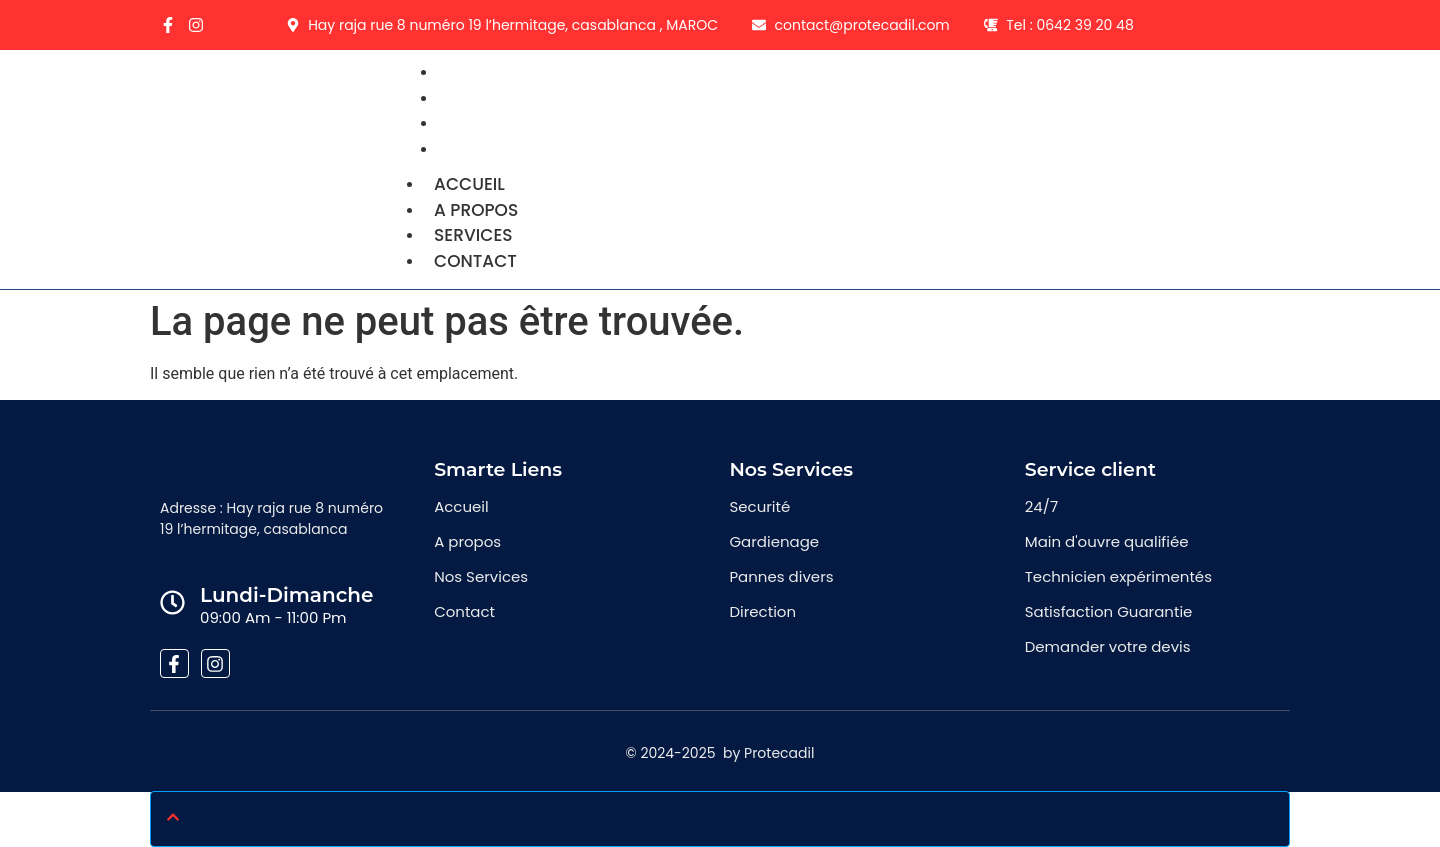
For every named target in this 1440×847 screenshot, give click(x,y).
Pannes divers (781, 576)
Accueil (469, 184)
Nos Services (481, 576)
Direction (762, 611)
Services (473, 235)
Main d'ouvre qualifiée (1107, 541)
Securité (759, 506)
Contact (488, 149)
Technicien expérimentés (1118, 576)
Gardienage (774, 541)
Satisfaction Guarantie (1109, 611)
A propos (476, 210)
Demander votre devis (1108, 646)
